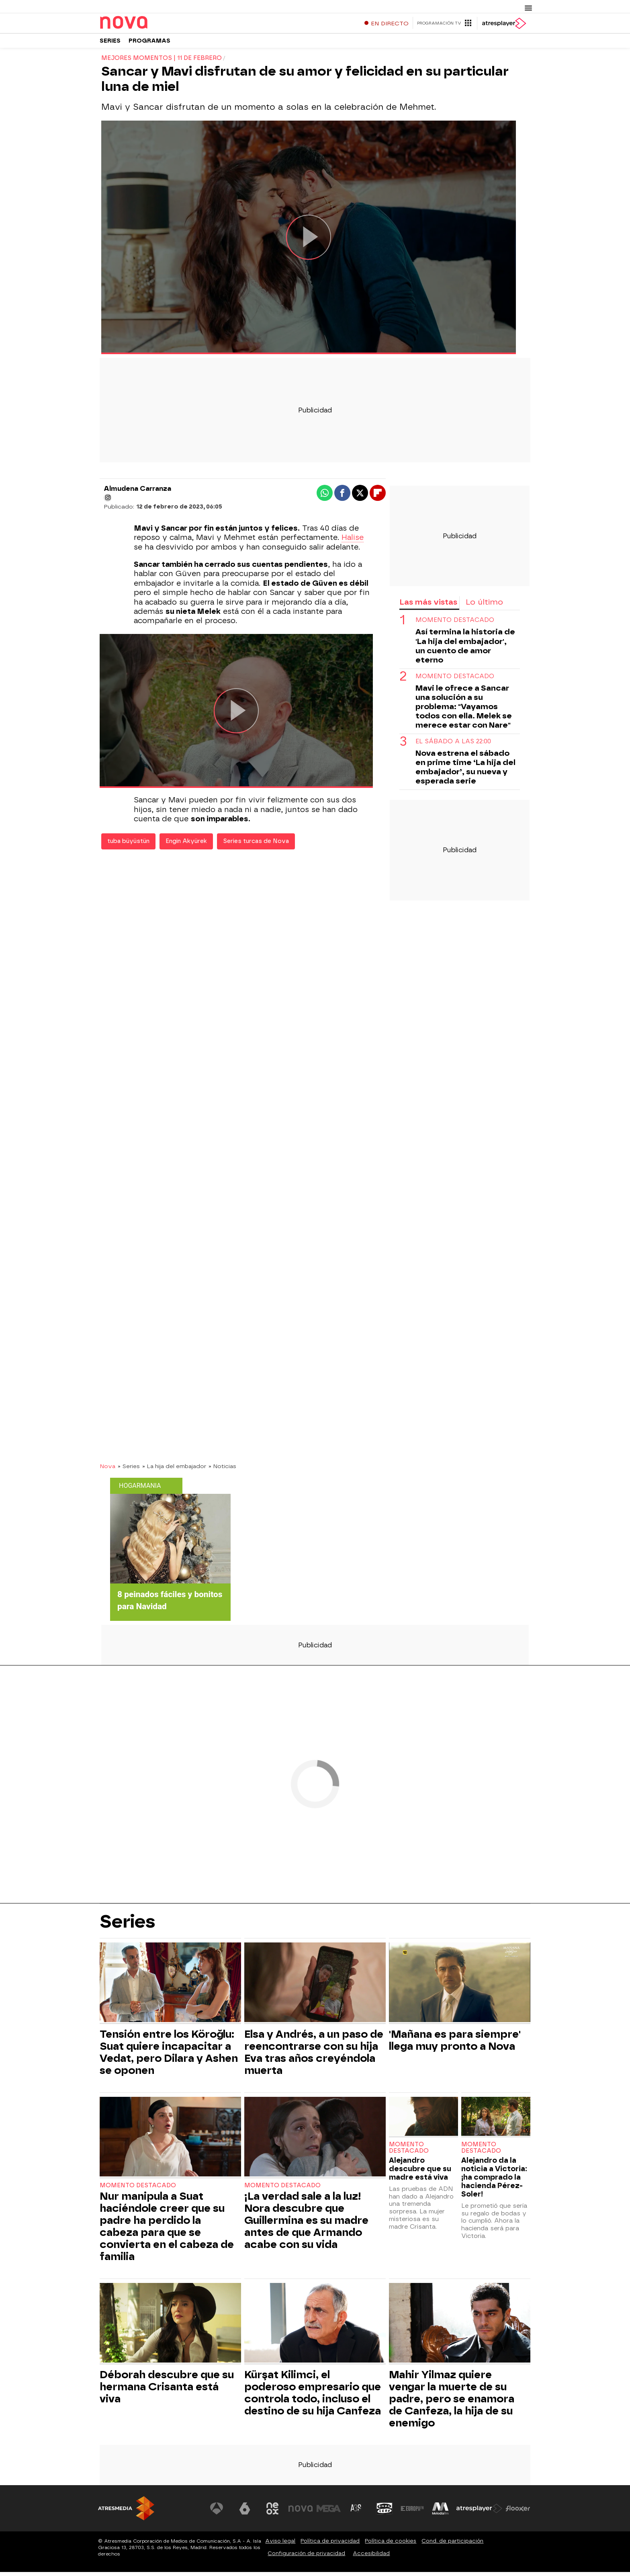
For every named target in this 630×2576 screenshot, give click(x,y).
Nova (107, 1470)
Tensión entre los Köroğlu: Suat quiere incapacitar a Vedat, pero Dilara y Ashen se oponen (169, 2056)
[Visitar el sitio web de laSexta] (245, 2512)
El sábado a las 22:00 (453, 745)
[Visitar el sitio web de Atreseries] (356, 2512)
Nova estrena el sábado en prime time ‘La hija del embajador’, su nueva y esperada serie (465, 770)
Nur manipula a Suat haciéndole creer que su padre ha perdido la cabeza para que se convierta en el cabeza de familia (167, 2230)
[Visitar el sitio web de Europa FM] (412, 2512)
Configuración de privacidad (306, 2557)
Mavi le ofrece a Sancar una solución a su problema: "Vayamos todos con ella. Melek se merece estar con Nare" (463, 710)
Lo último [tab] (484, 606)
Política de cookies (390, 2545)
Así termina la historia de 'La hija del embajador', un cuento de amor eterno (465, 649)
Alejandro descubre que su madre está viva (420, 2172)
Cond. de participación (452, 2545)
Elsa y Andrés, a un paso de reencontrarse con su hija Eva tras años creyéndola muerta (313, 2056)
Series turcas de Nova (256, 845)
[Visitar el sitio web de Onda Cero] (384, 2512)
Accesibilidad (371, 2557)
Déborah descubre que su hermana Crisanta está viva (167, 2391)
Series (110, 44)
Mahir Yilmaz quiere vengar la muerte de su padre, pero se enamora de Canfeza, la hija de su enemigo (451, 2403)
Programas (149, 44)
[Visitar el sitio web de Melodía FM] (440, 2512)
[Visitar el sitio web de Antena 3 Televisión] (217, 2512)
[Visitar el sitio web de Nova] (300, 2512)
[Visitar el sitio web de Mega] (329, 2512)
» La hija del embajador (174, 1470)
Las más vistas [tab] (428, 606)
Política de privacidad (330, 2545)
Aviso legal (280, 2545)
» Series (129, 1470)
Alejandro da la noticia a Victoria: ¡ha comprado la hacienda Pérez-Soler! (494, 2181)
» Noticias (222, 1470)
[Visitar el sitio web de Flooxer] (518, 2512)
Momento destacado (454, 624)
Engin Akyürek (186, 845)
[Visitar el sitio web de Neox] (272, 2512)
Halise (353, 541)
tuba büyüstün (128, 845)
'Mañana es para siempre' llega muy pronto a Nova (455, 2044)
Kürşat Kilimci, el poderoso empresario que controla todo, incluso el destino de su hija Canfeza (312, 2397)
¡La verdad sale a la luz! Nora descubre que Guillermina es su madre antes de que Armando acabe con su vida (306, 2224)
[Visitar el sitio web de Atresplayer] (479, 2512)
